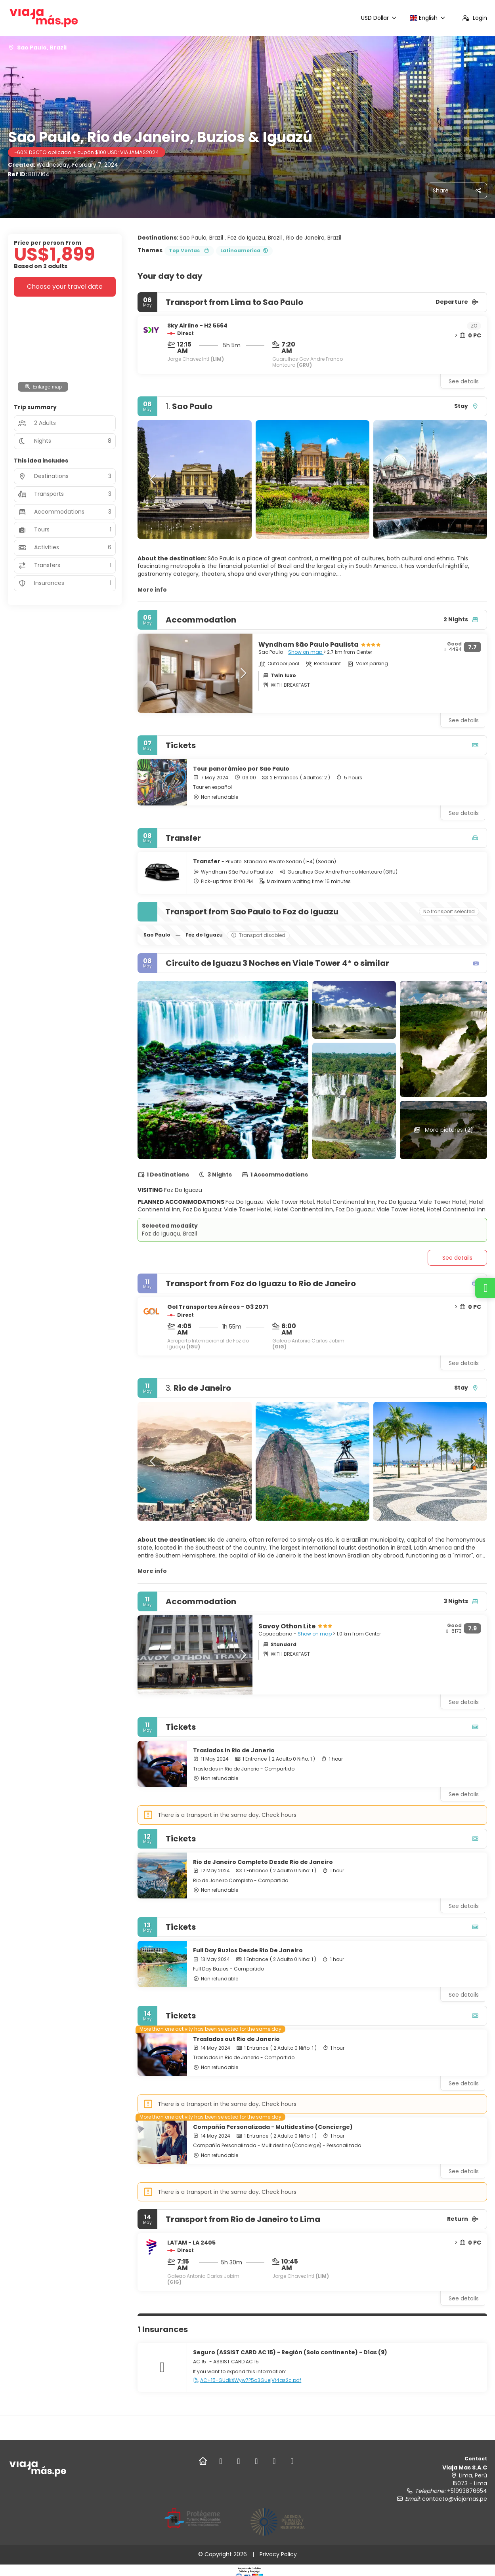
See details (464, 381)
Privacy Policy (278, 2554)
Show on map (305, 652)
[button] (153, 479)
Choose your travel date (65, 286)
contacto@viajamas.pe (454, 2499)
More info (152, 590)
